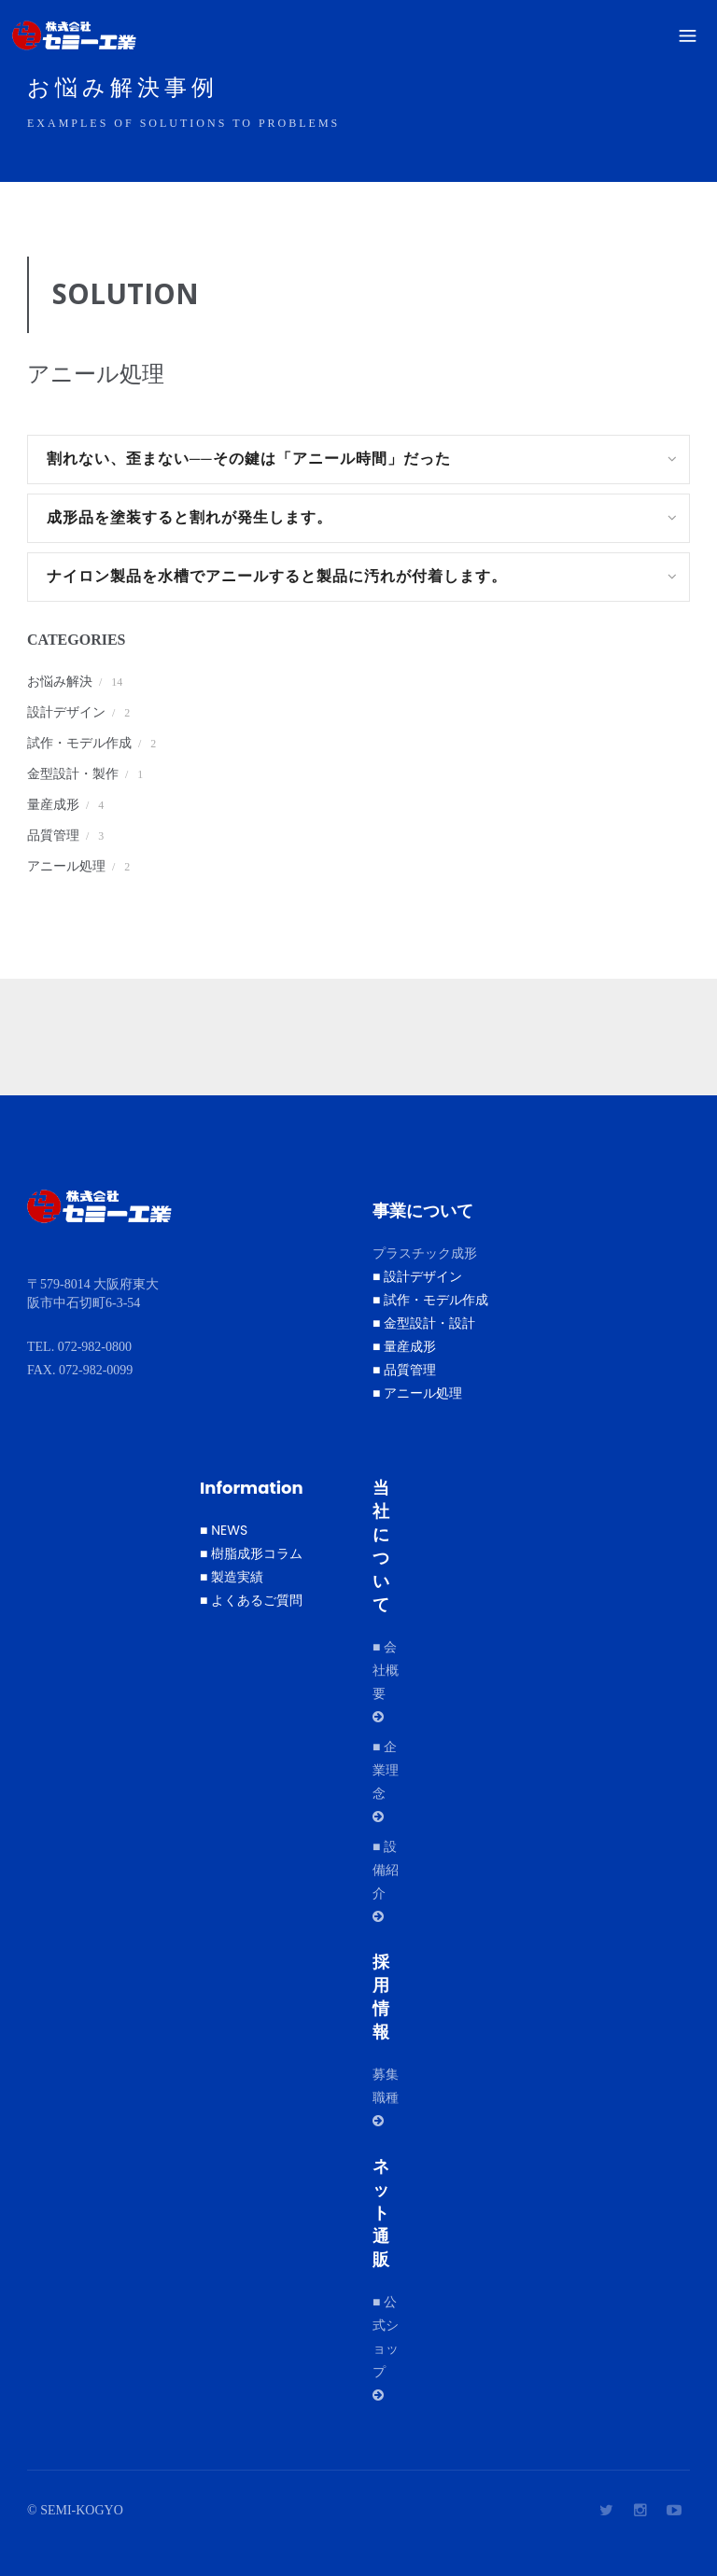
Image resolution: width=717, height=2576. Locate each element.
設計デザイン (66, 712)
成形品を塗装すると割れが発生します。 (205, 517)
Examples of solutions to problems (183, 123)
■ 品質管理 (404, 1369)
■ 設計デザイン (417, 1276)
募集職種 (392, 2096)
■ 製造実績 (231, 1576)
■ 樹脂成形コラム (251, 1553)
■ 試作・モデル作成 (430, 1299)
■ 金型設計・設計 (424, 1323)
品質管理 (53, 835)
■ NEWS (223, 1530)
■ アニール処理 (417, 1393)
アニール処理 (66, 866)
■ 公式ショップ (386, 2347)
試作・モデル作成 (79, 743)
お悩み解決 (59, 682)
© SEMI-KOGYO (75, 2510)
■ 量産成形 (404, 1346)
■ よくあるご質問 (251, 1600)
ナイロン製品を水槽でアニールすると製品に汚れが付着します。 (293, 576)
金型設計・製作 (73, 774)
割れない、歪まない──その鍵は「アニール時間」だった (249, 458)
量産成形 (53, 805)
